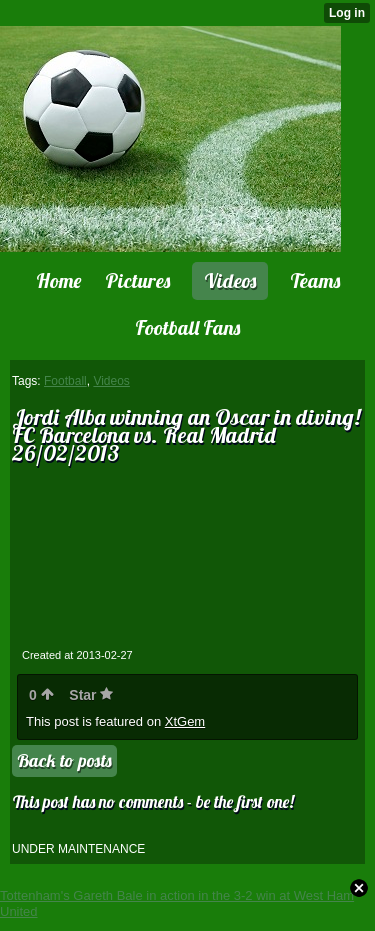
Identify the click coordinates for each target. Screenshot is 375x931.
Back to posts (64, 760)
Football (65, 381)
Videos (111, 381)
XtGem (185, 721)
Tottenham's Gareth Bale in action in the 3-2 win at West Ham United (177, 903)
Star (91, 695)
